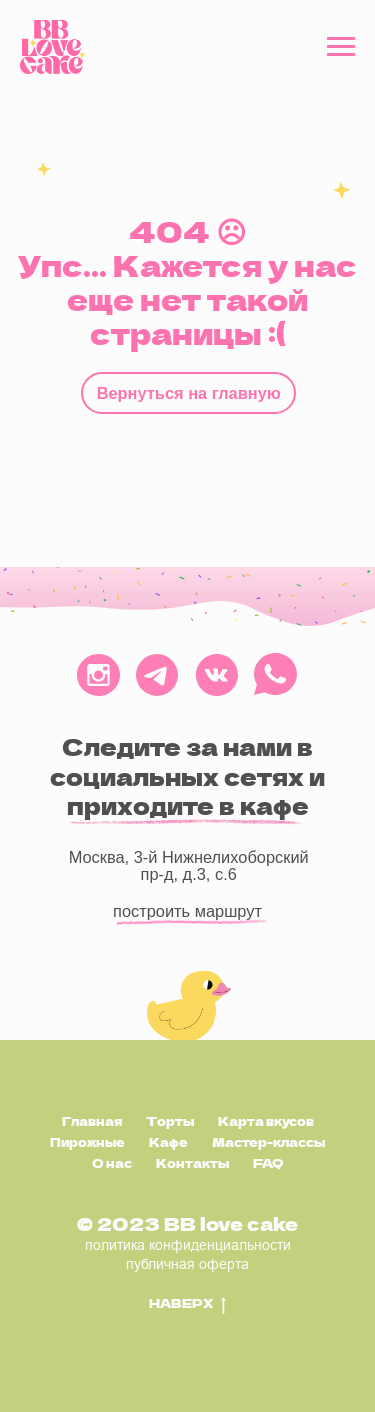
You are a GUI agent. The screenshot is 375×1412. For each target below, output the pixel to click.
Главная (92, 1121)
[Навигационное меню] (341, 47)
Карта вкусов (266, 1121)
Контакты (192, 1163)
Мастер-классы (268, 1142)
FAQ (268, 1163)
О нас (112, 1163)
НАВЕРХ (187, 1304)
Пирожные (87, 1142)
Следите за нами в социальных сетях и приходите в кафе (187, 776)
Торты (170, 1121)
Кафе (168, 1142)
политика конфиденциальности (188, 1245)
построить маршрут (187, 911)
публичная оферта (187, 1264)
